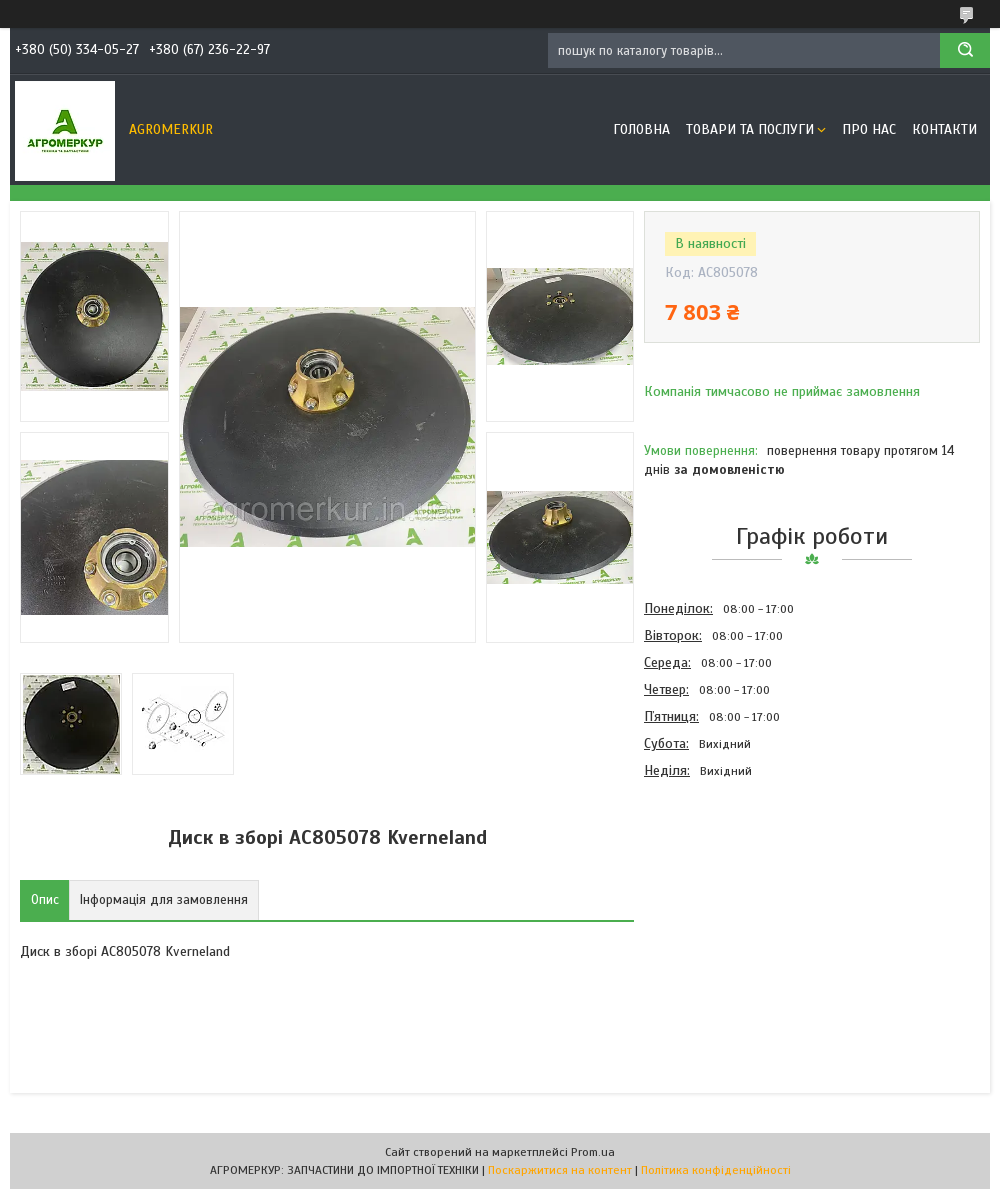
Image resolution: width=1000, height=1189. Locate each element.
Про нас (869, 129)
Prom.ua (593, 1152)
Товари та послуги (750, 129)
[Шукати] (965, 50)
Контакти (944, 129)
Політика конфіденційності (716, 1170)
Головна (641, 129)
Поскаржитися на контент (560, 1170)
